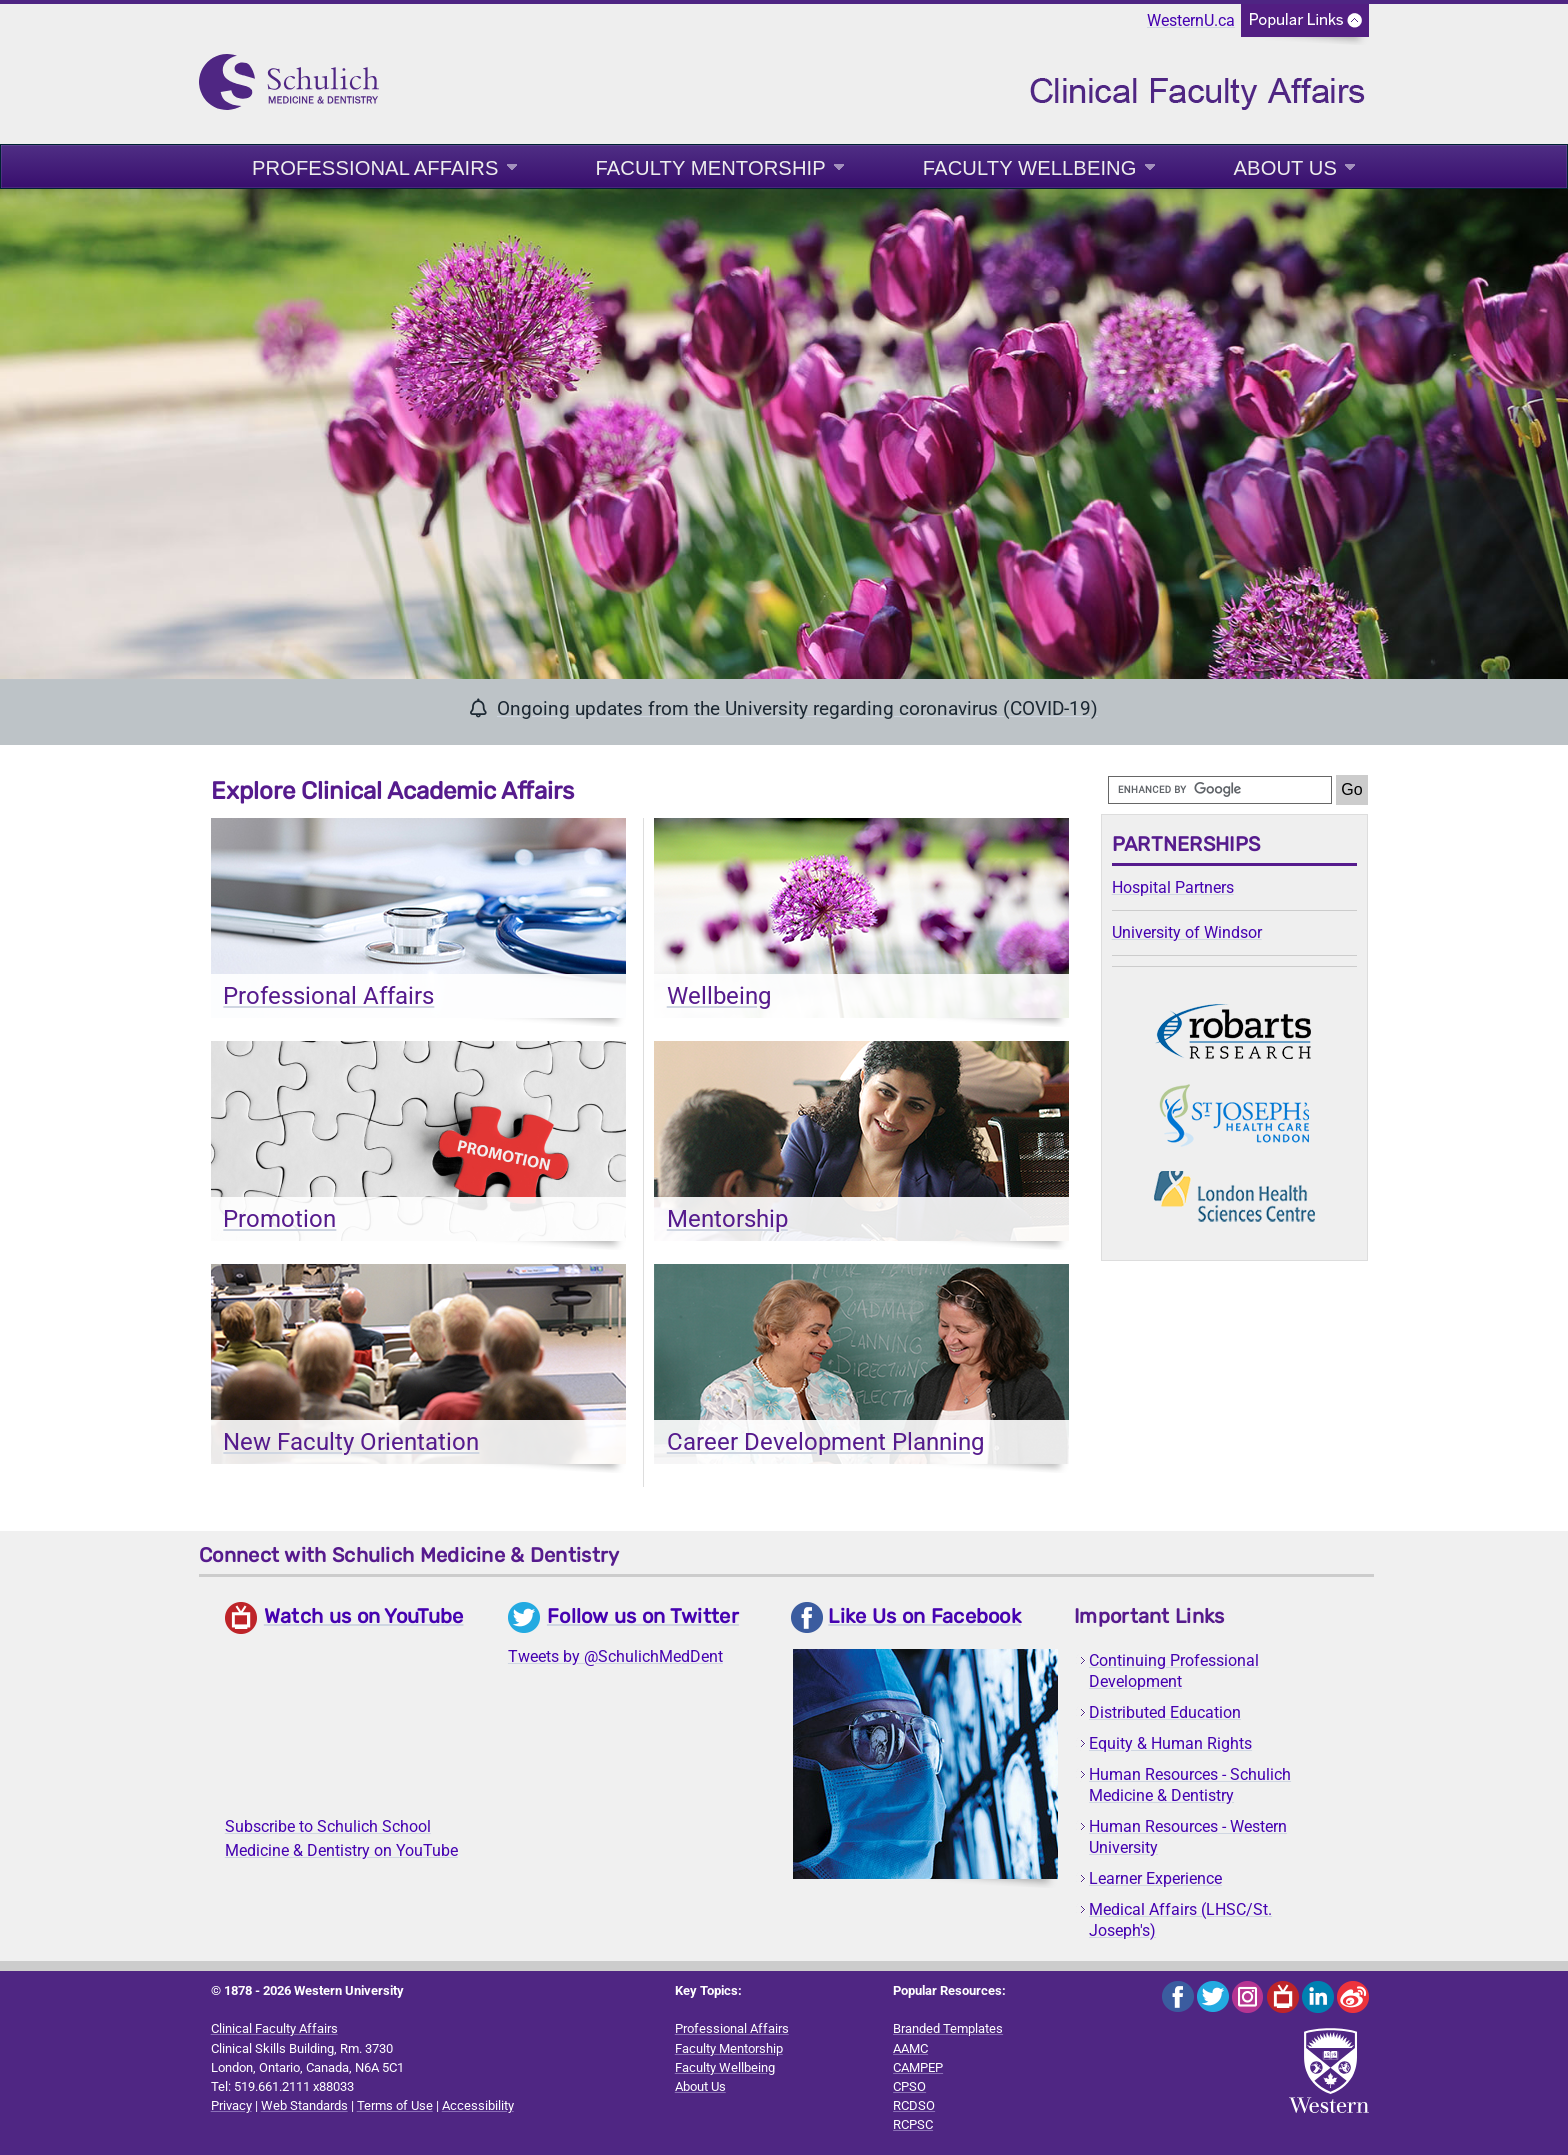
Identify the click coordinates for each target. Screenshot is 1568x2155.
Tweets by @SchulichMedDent (615, 1656)
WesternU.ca (1191, 20)
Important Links (1149, 1616)
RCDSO (914, 2105)
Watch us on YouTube (364, 1616)
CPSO (909, 2086)
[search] (1220, 790)
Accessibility (478, 2105)
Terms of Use (395, 2105)
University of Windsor (1187, 932)
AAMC (910, 2048)
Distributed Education (1165, 1712)
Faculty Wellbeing (1030, 168)
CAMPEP (918, 2067)
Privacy (231, 2105)
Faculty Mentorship (711, 168)
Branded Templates (948, 2028)
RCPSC (913, 2124)
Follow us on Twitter (643, 1616)
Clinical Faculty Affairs (274, 2028)
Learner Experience (1155, 1878)
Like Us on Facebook (924, 1616)
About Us (1285, 168)
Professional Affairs (375, 168)
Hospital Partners (1173, 887)
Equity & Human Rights (1170, 1743)
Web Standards (304, 2105)
